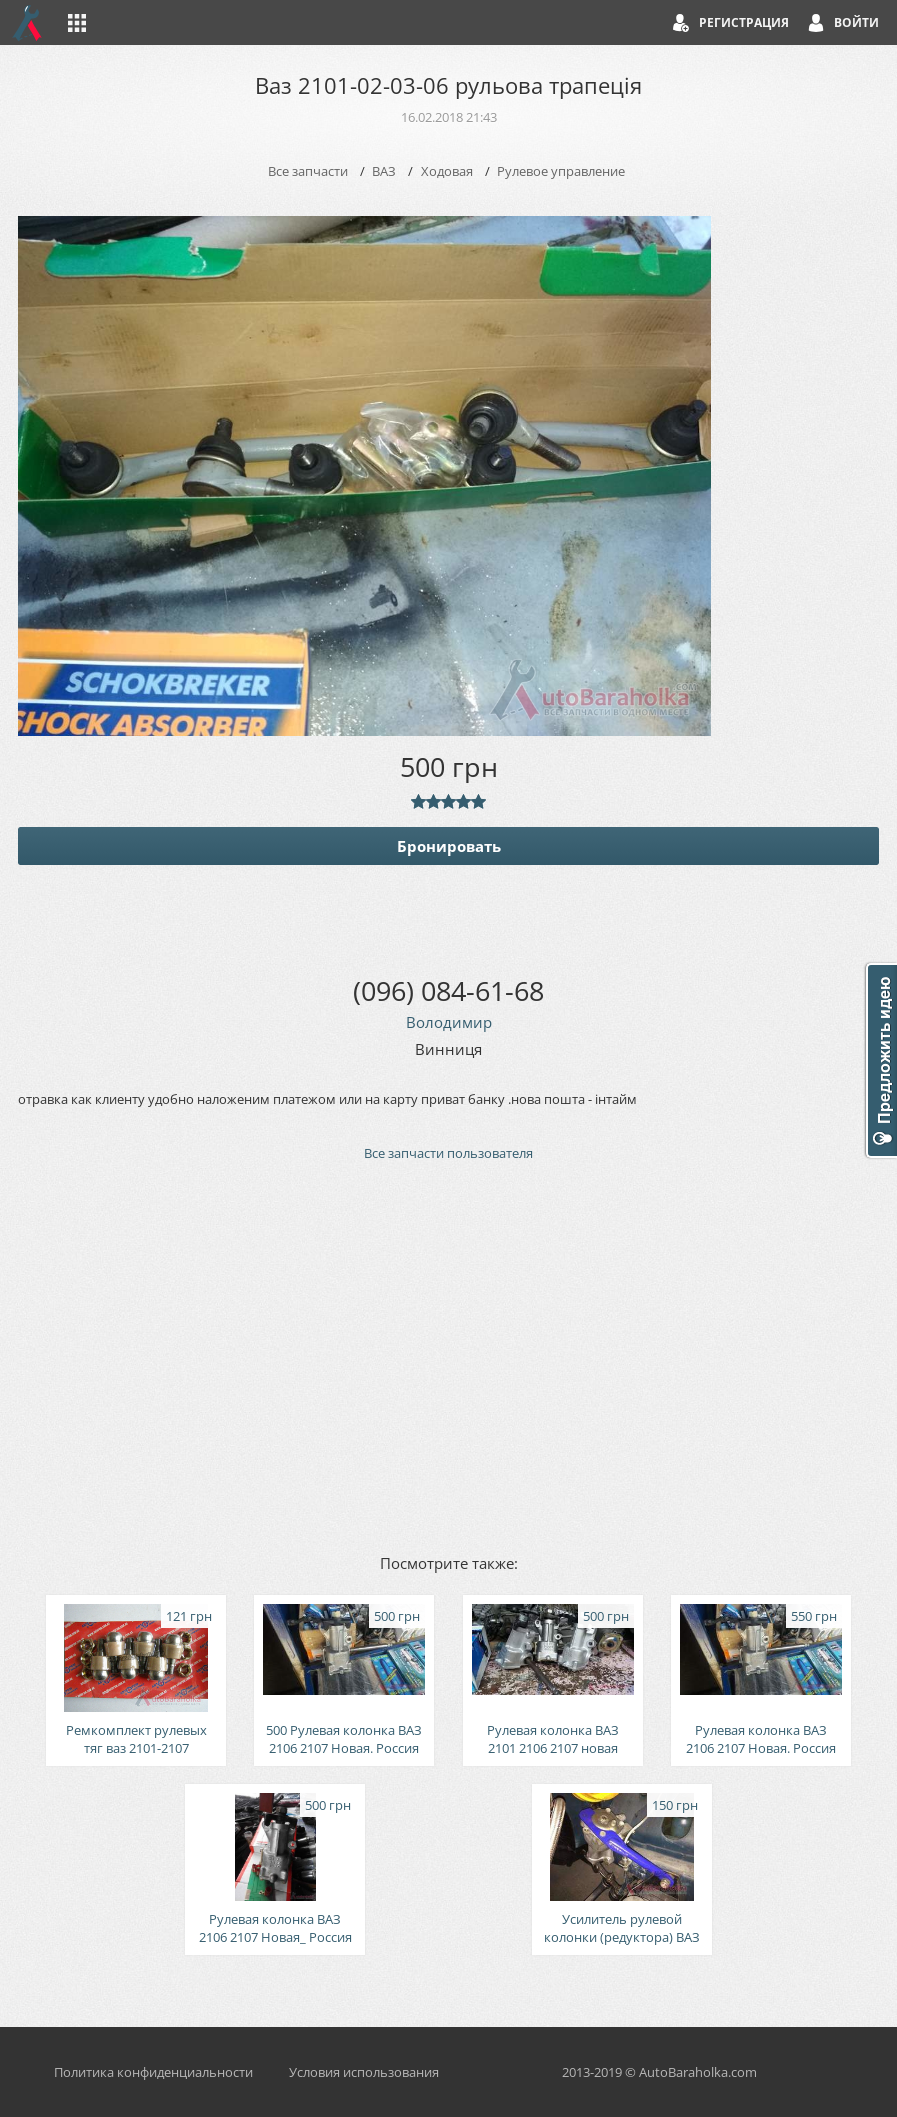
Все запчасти (308, 171)
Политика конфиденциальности (153, 2072)
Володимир (449, 1022)
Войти (856, 22)
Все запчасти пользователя (448, 1153)
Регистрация (744, 22)
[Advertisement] (448, 1356)
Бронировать (449, 846)
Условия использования (364, 2072)
